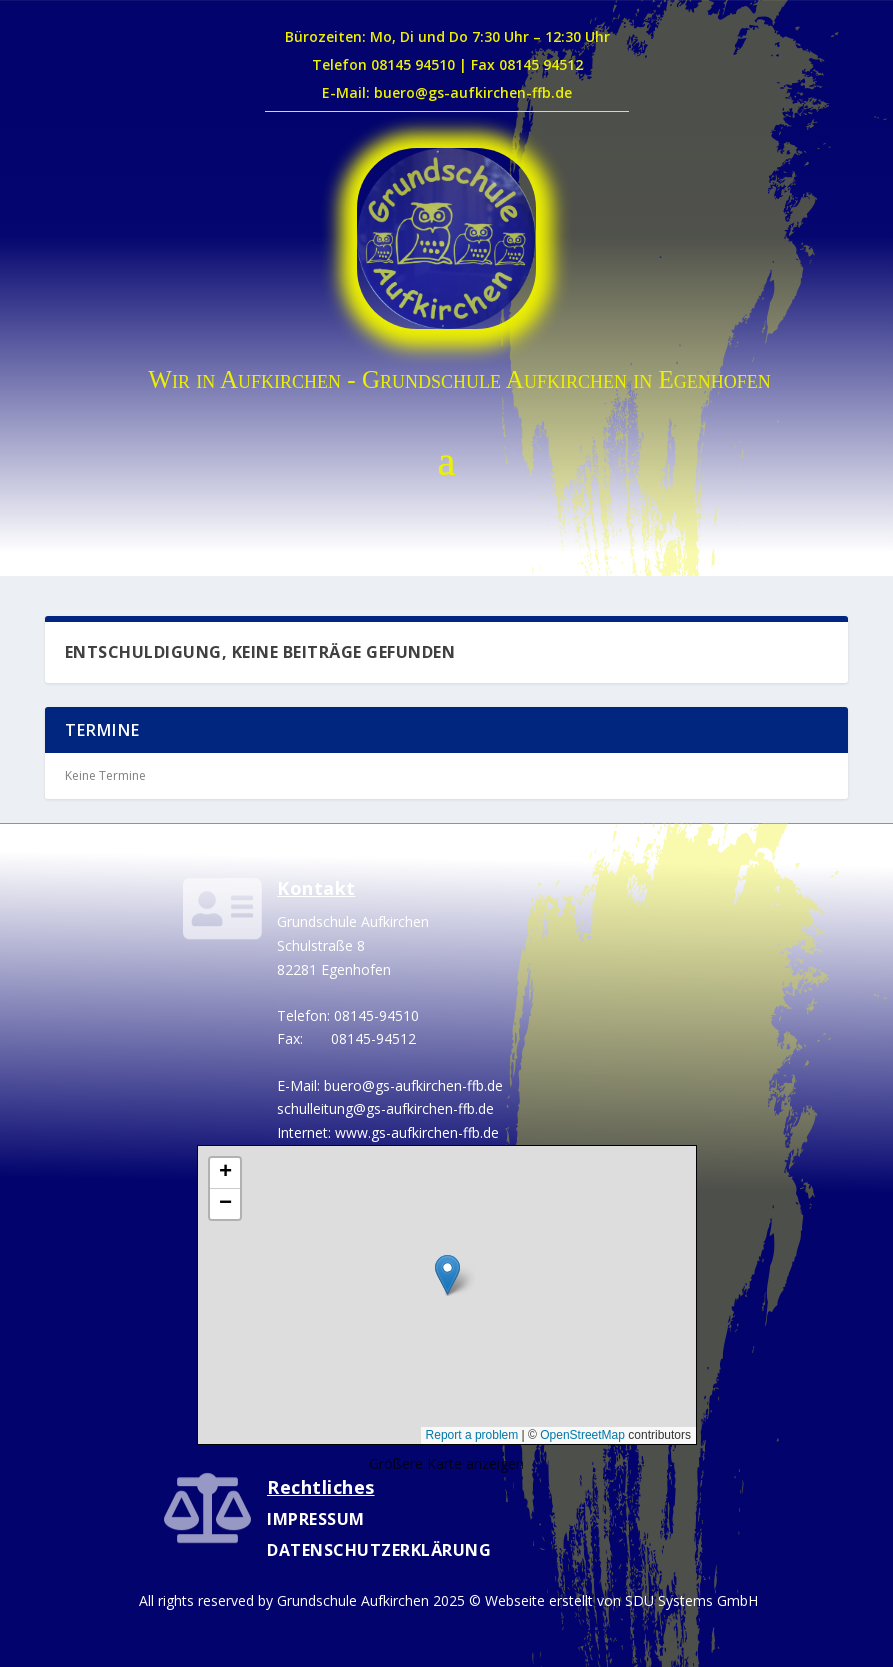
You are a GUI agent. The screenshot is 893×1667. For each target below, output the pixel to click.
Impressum (316, 1519)
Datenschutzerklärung (379, 1550)
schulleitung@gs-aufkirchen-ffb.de (385, 1108)
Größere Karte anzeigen (446, 1463)
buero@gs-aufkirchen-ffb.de (413, 1085)
